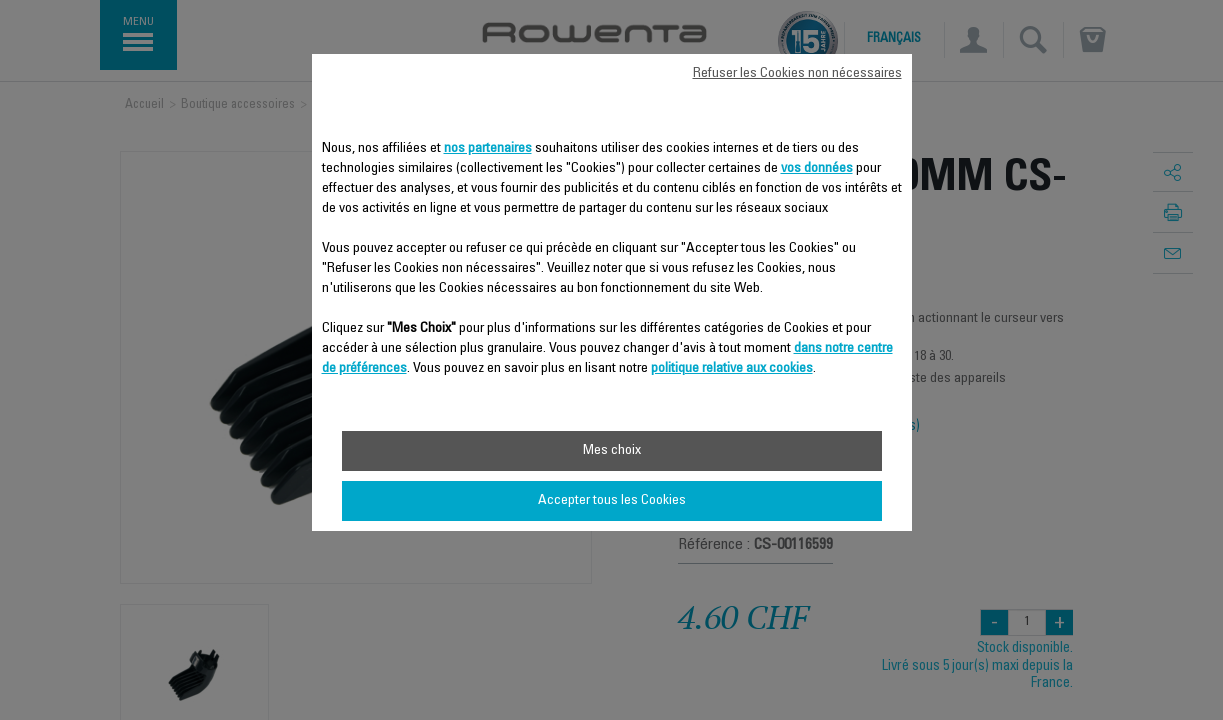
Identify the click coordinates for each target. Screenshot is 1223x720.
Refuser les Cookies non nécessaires (797, 74)
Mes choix (612, 451)
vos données (817, 169)
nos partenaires (488, 149)
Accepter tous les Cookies (612, 501)
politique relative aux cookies (732, 369)
